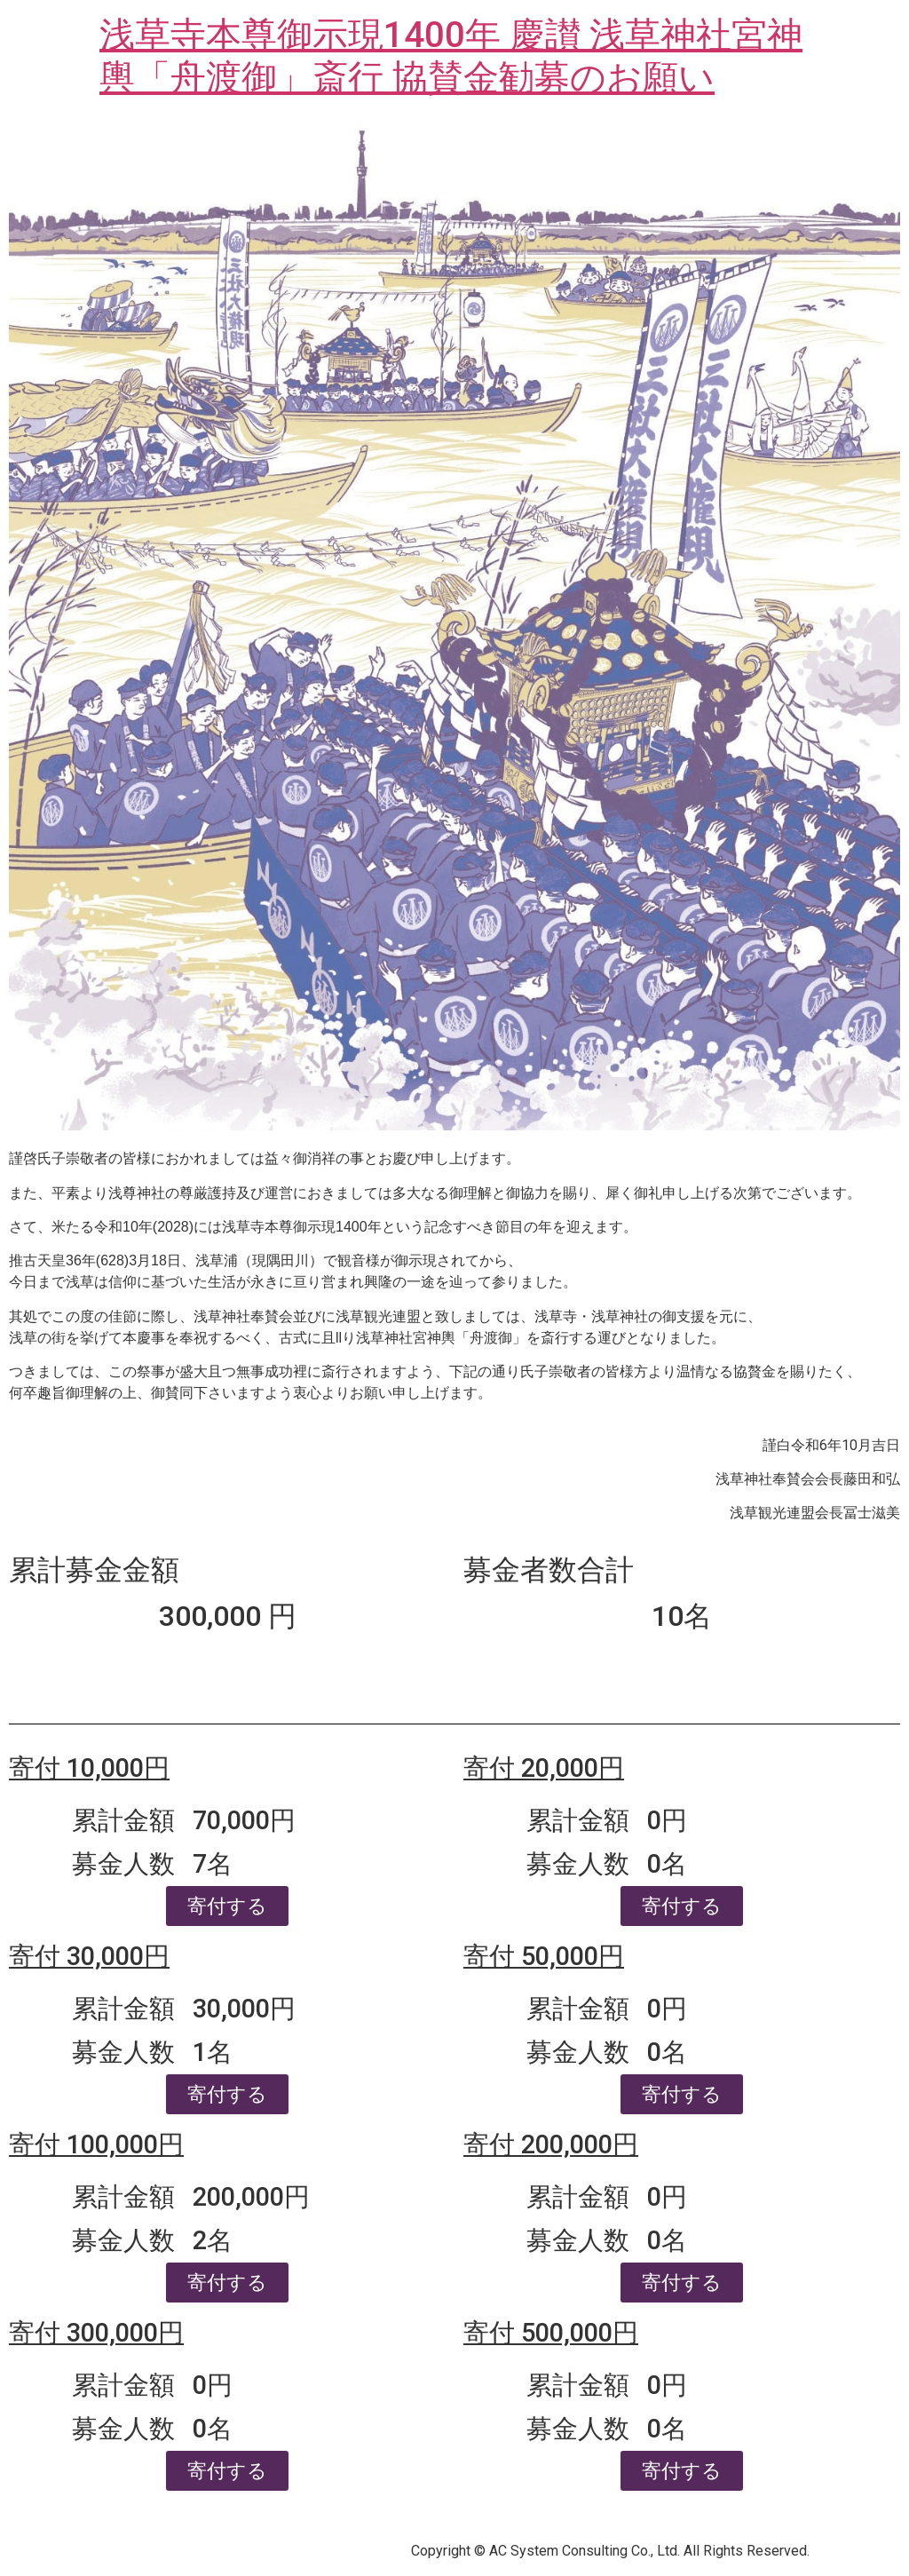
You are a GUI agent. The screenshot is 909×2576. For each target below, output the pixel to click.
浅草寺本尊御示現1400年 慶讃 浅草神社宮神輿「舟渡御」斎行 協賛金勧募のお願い (450, 56)
